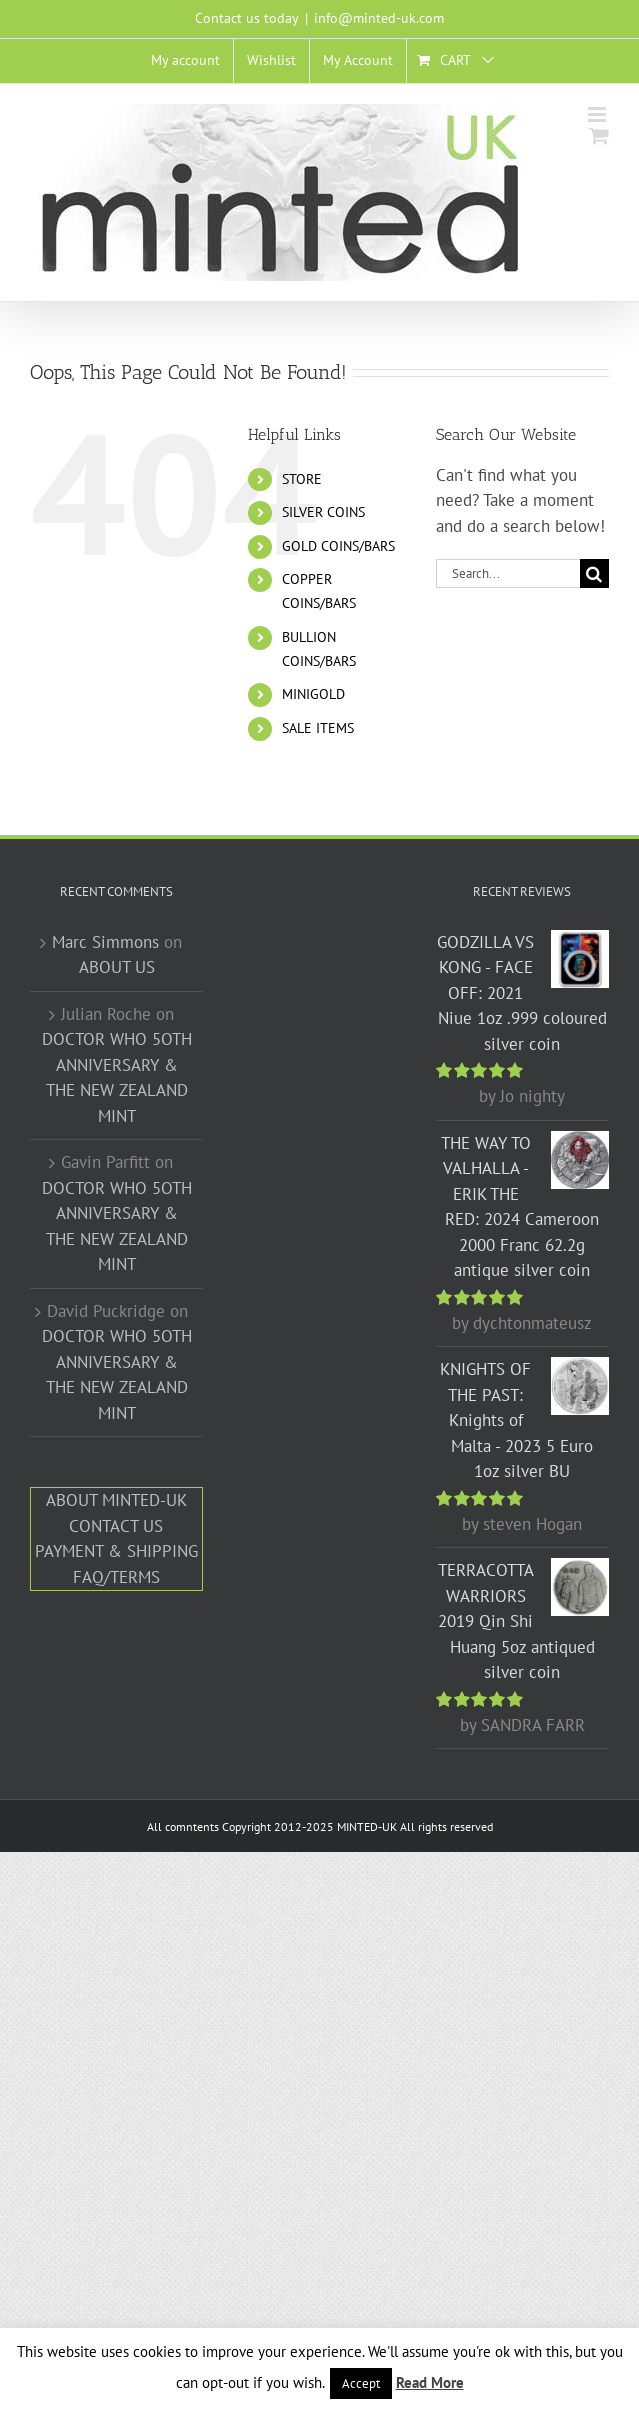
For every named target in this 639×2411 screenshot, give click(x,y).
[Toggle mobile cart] (599, 135)
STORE (302, 479)
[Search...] (508, 573)
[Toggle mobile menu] (598, 114)
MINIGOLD (313, 694)
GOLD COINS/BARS (338, 546)
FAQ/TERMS (116, 1577)
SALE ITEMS (318, 728)
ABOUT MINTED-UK (116, 1500)
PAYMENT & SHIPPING (116, 1551)
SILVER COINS (323, 512)
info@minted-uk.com (379, 18)
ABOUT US (117, 967)
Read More (430, 2382)
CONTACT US (116, 1526)
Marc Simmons (105, 942)
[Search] (594, 573)
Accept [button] (361, 2383)
